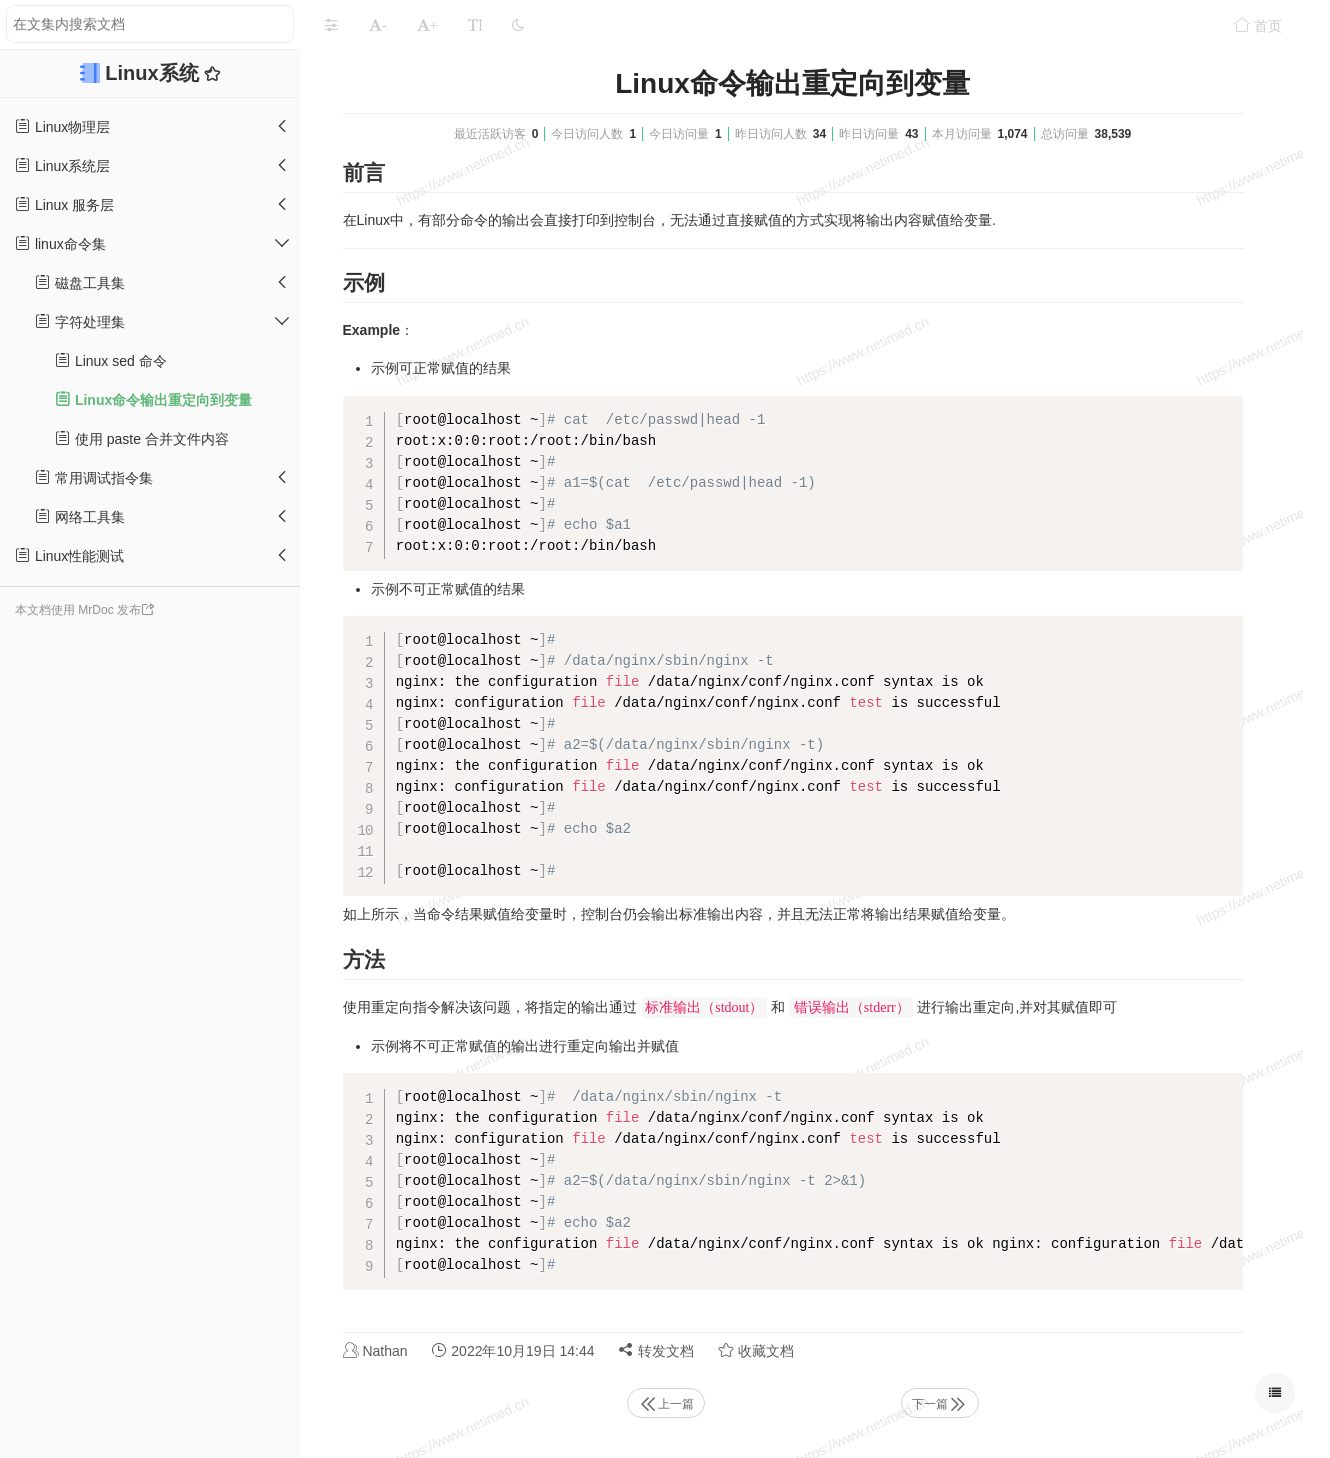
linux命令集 (60, 243)
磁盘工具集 (80, 282)
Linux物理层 (62, 126)
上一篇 (666, 1404)
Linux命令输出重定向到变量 (153, 399)
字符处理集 (80, 321)
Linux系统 (154, 73)
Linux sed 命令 (111, 360)
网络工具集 (80, 516)
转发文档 (656, 1350)
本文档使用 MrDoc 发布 (78, 610)
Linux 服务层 (64, 204)
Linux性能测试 (69, 555)
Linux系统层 (62, 165)
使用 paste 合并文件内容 (142, 438)
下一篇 (940, 1404)
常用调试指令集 (94, 477)
